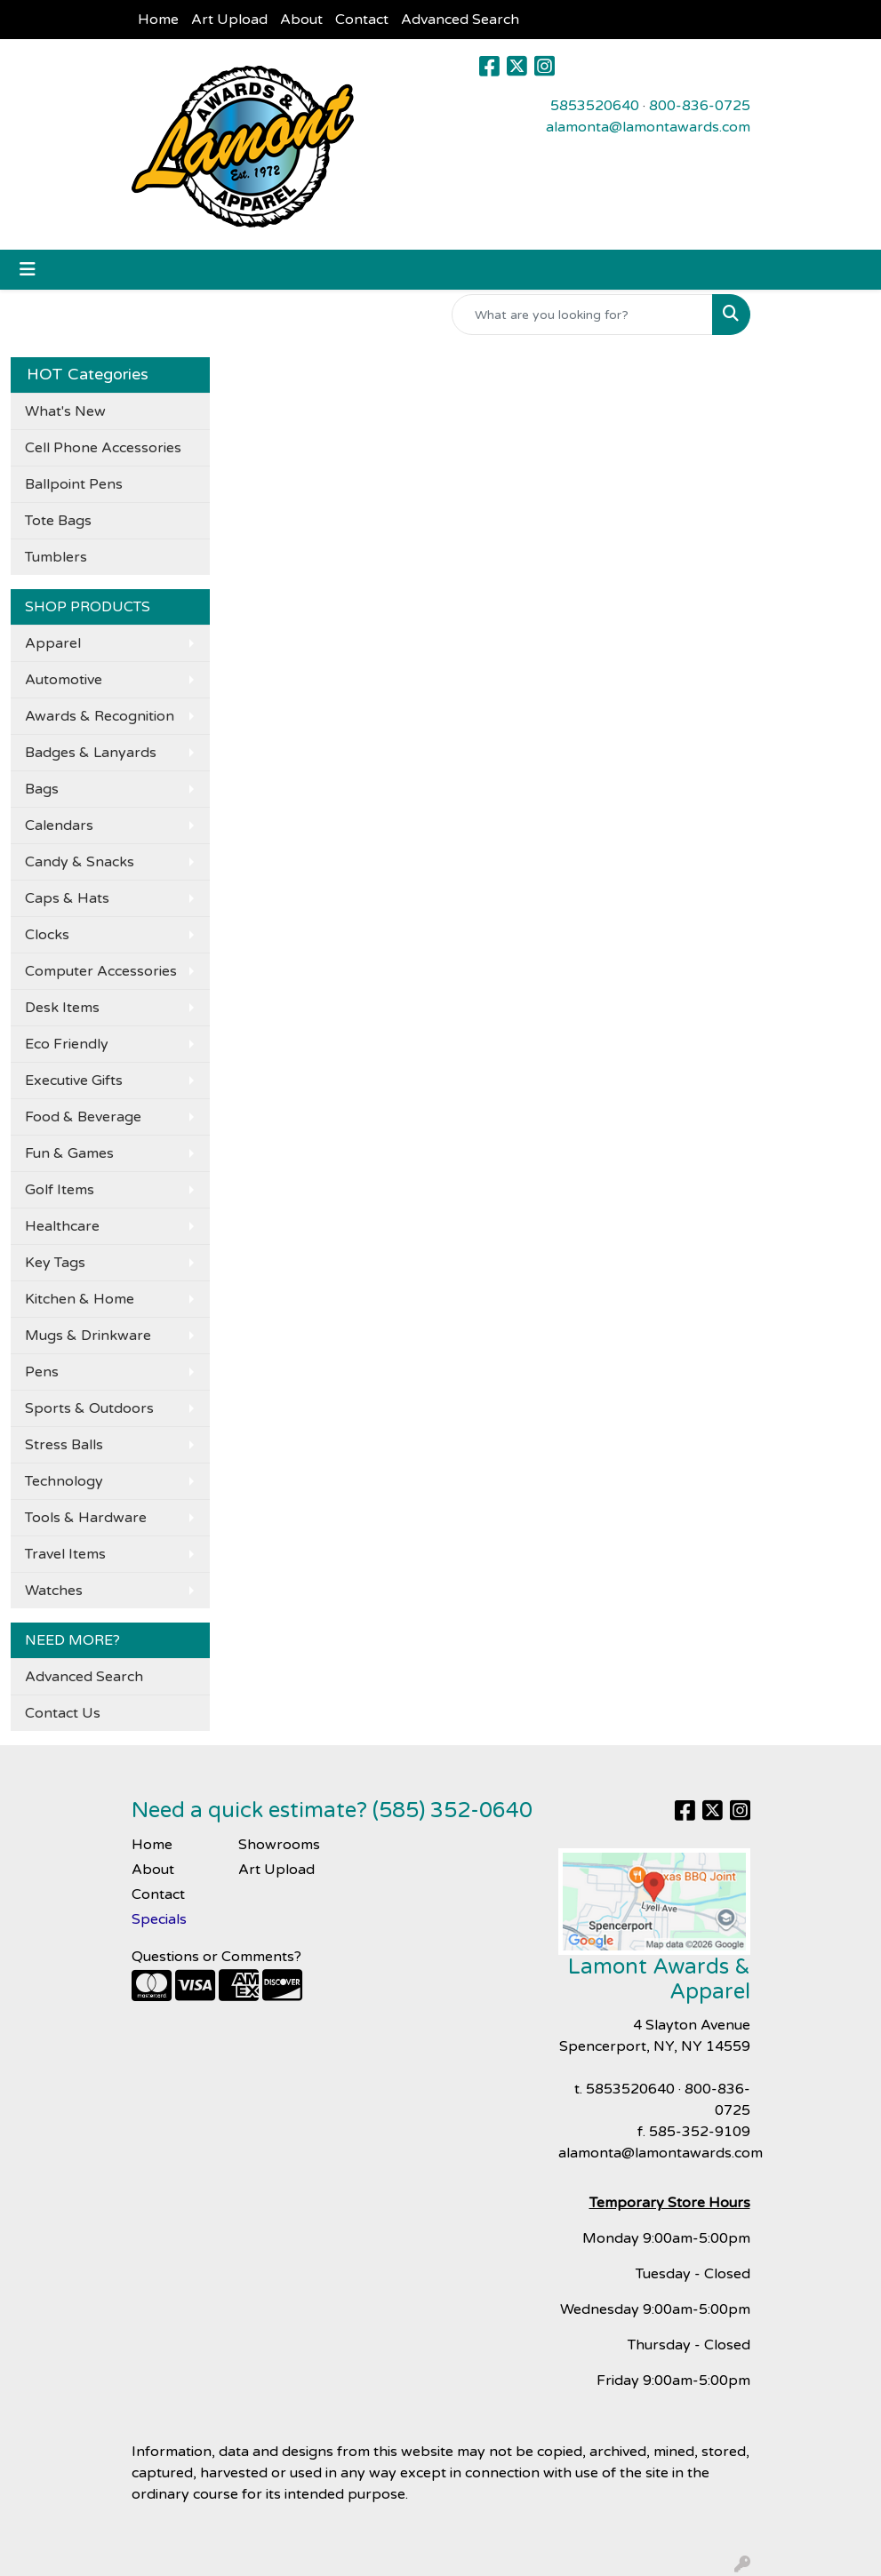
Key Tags (55, 1263)
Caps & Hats (67, 898)
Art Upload (229, 19)
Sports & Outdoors (89, 1408)
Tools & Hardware (86, 1518)
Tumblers (56, 557)
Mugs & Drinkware (88, 1335)
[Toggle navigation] (27, 270)
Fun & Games (69, 1153)
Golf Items (59, 1190)
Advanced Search (460, 19)
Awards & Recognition (99, 716)
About (301, 19)
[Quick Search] (582, 314)
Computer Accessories (101, 971)
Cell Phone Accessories (103, 448)
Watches (54, 1590)
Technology (64, 1481)
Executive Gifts (74, 1080)
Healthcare (62, 1226)
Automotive (63, 680)
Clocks (47, 935)
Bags (42, 789)
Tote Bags (58, 521)
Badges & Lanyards (90, 753)
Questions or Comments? (216, 1957)
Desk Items (62, 1008)
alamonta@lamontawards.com (648, 127)
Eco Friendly (66, 1044)
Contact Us (62, 1713)
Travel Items (65, 1554)
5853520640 (594, 106)
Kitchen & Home (79, 1299)
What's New (65, 411)
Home (158, 19)
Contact (361, 19)
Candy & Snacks (79, 862)
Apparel (53, 643)
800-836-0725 (699, 106)
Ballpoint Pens (74, 484)
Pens (42, 1372)
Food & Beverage (83, 1117)
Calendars (59, 825)
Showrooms (279, 1845)
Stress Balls (64, 1445)
